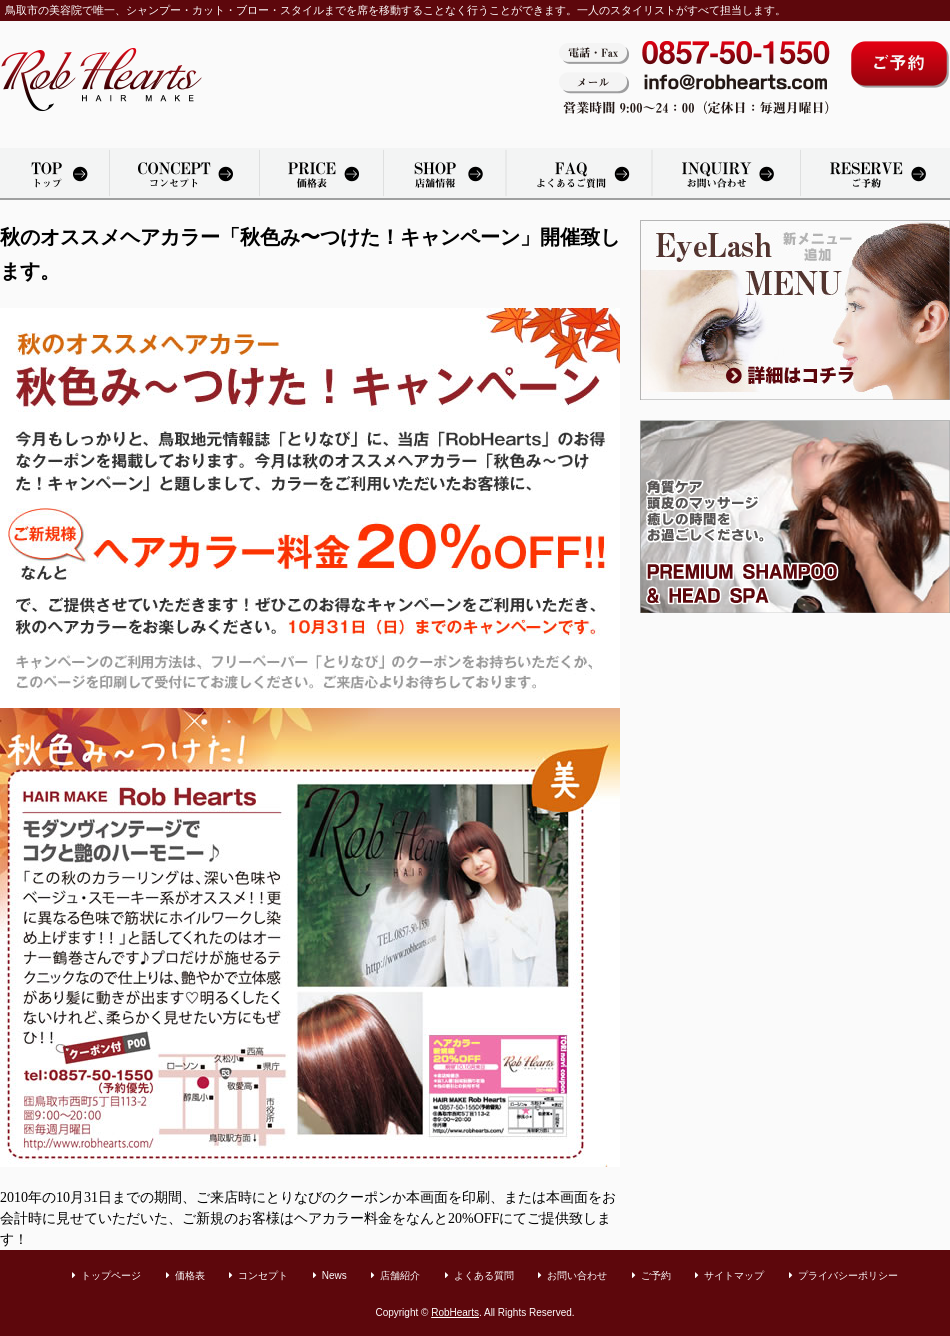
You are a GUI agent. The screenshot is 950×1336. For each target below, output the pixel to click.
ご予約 (656, 1275)
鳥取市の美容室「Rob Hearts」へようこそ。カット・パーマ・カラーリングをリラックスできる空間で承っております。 (101, 79)
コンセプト (263, 1275)
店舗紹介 (445, 174)
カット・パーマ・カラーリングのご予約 (875, 174)
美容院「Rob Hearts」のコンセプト (184, 174)
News (334, 1275)
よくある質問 (580, 174)
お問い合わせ (727, 174)
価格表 (321, 174)
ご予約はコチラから (900, 64)
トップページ (54, 174)
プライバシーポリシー (848, 1275)
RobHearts (455, 1312)
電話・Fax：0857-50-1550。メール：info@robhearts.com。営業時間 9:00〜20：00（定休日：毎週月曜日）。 (694, 79)
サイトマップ (734, 1275)
